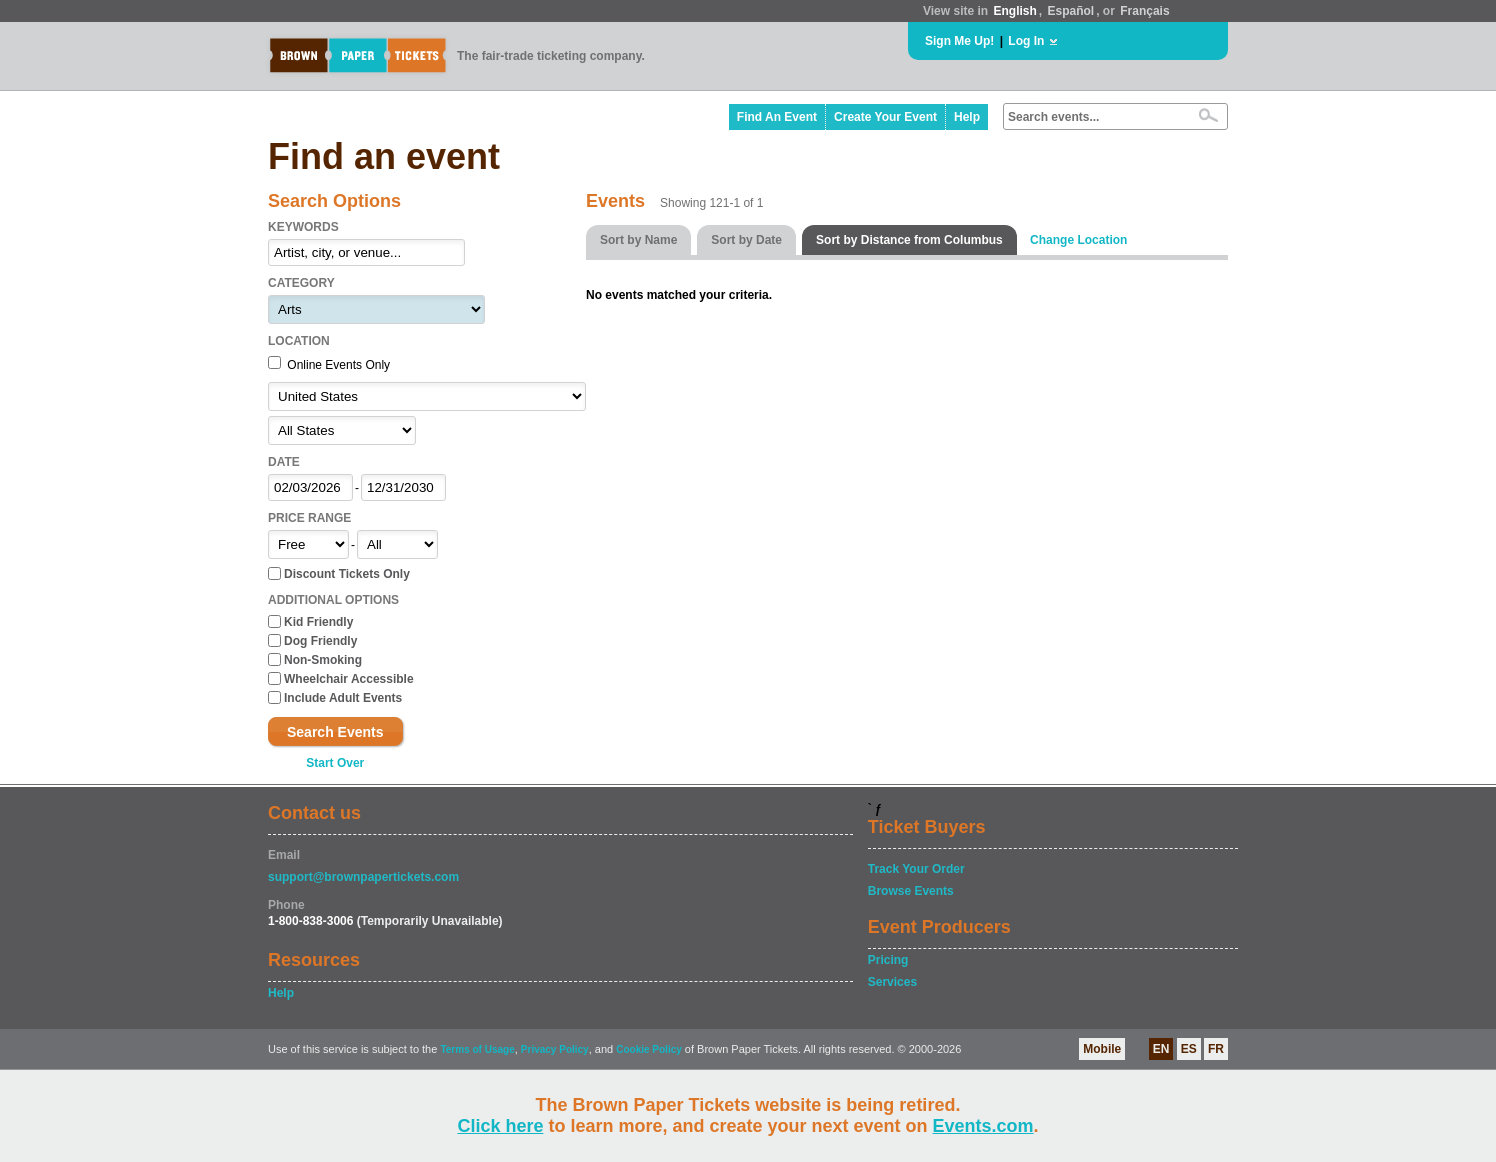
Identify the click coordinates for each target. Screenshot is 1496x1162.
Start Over (335, 763)
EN (1161, 1049)
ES (1189, 1049)
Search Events (335, 732)
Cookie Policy (649, 1049)
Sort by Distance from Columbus (909, 240)
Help (967, 117)
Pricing (888, 960)
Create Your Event (885, 117)
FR (1216, 1049)
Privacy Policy (555, 1049)
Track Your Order (916, 869)
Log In (1026, 41)
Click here (500, 1126)
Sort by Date (746, 240)
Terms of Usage (477, 1049)
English (1014, 11)
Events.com (983, 1126)
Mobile (1102, 1049)
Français (1144, 11)
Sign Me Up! (959, 41)
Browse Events (911, 891)
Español (1071, 11)
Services (892, 982)
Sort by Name (638, 240)
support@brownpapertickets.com (363, 877)
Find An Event (777, 117)
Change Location (1078, 240)
